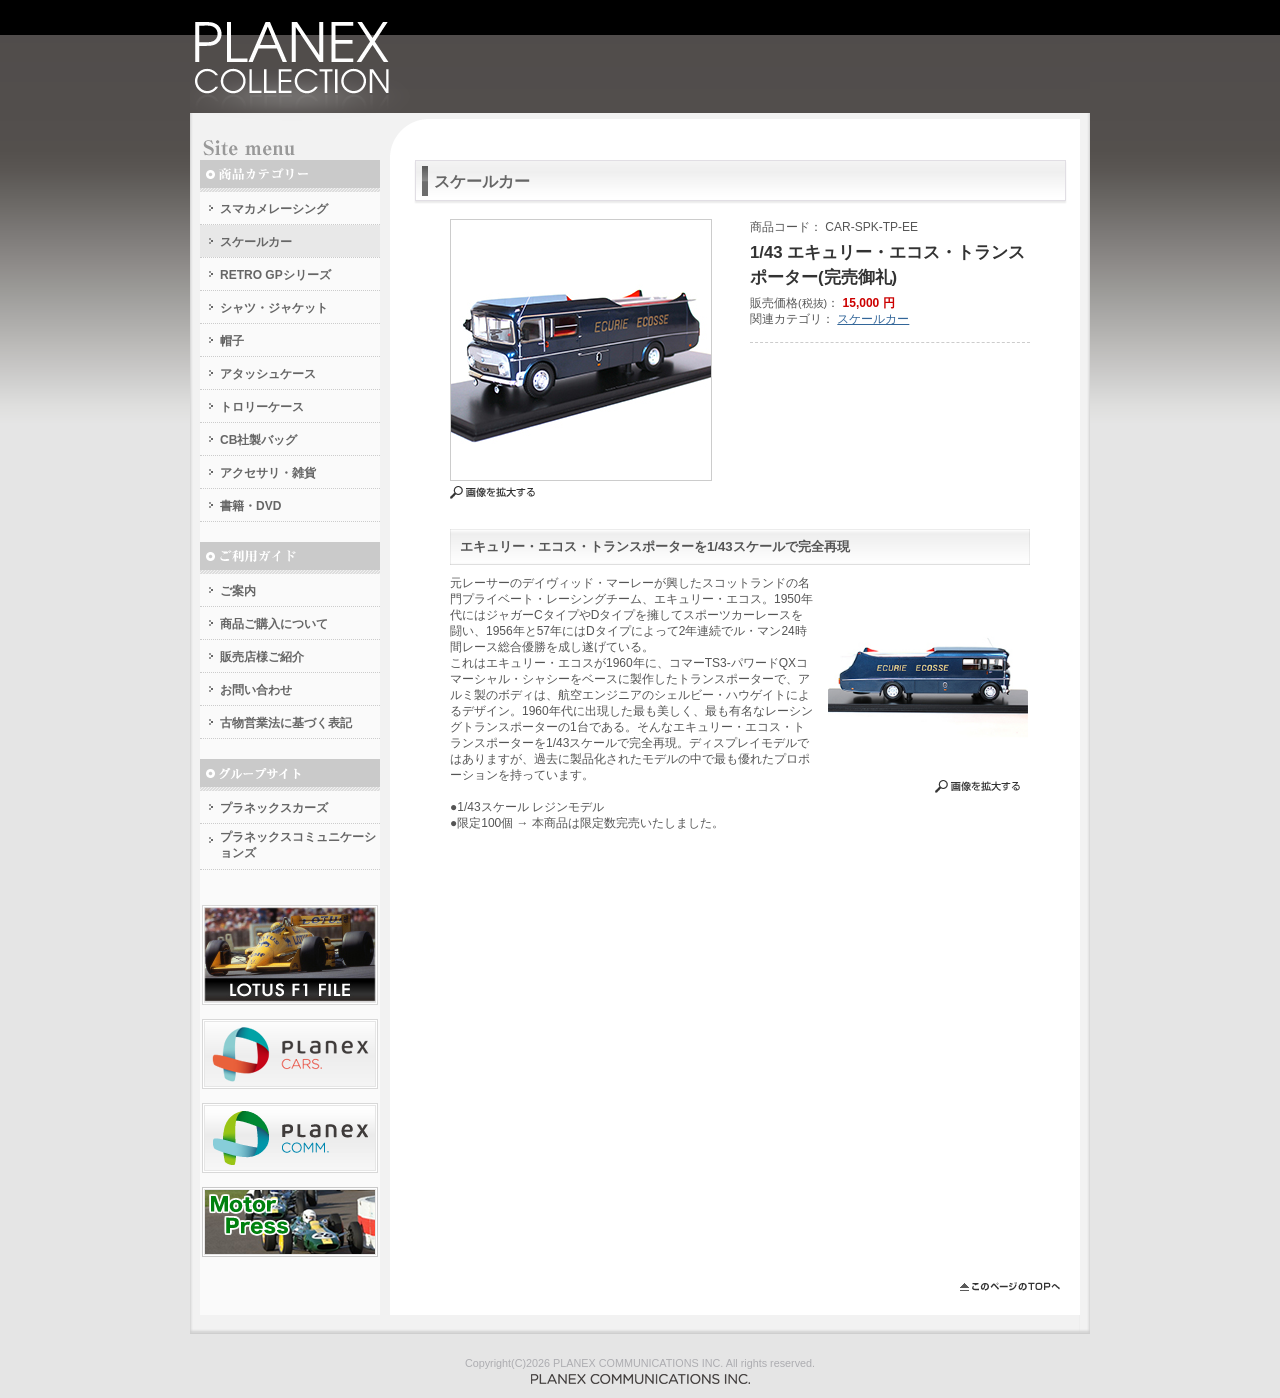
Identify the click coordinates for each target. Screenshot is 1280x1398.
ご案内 (238, 591)
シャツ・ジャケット (274, 308)
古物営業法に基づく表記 (286, 723)
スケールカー (256, 242)
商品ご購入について (274, 624)
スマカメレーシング (274, 209)
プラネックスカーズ (274, 808)
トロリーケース (262, 407)
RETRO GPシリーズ (275, 275)
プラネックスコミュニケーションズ (298, 845)
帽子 (232, 341)
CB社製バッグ (258, 440)
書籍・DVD (250, 506)
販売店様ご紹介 (262, 657)
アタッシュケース (268, 374)
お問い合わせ (256, 690)
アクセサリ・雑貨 (268, 473)
